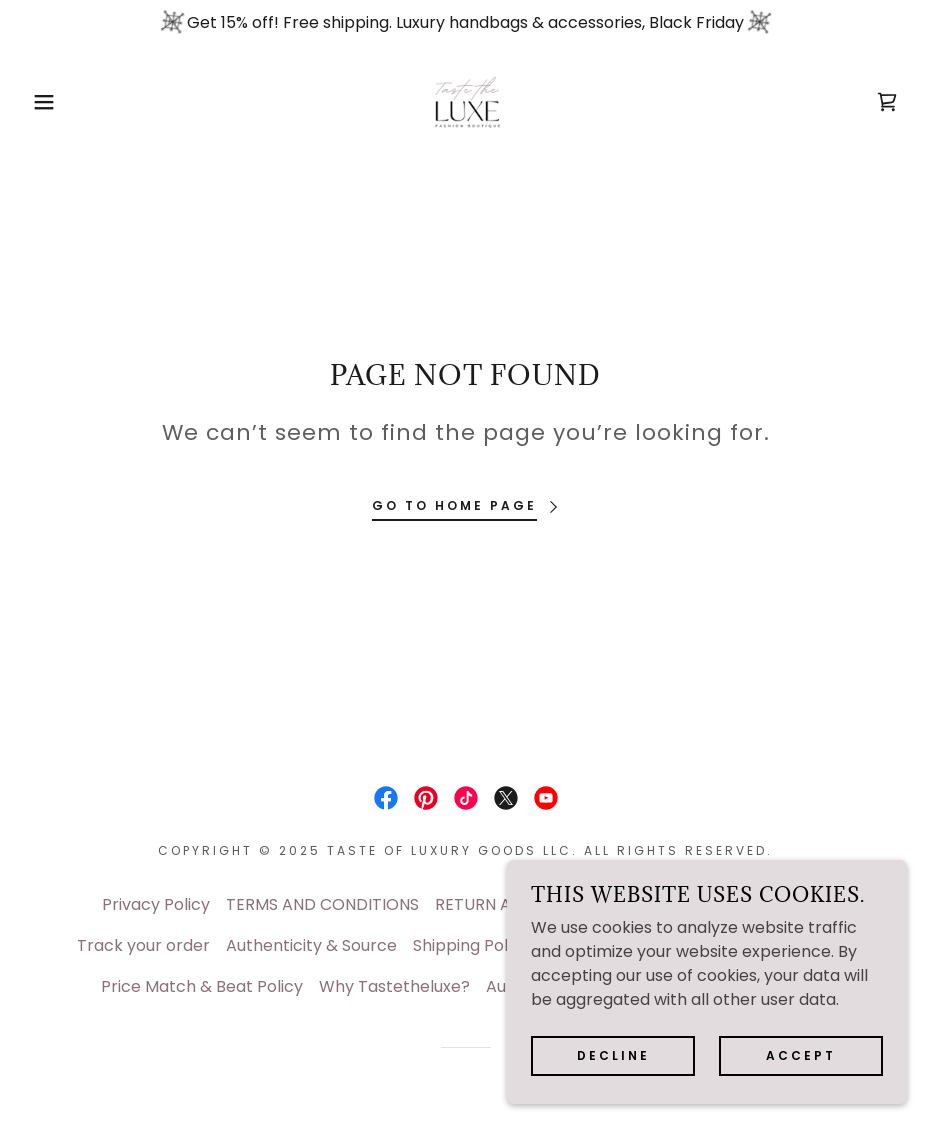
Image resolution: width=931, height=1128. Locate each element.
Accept (801, 1055)
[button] (46, 102)
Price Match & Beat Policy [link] (202, 986)
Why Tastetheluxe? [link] (394, 986)
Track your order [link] (143, 945)
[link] (465, 102)
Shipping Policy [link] (471, 945)
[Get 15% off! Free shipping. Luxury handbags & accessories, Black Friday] (465, 23)
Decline (613, 1055)
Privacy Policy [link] (156, 904)
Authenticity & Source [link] (311, 945)
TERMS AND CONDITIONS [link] (322, 904)
